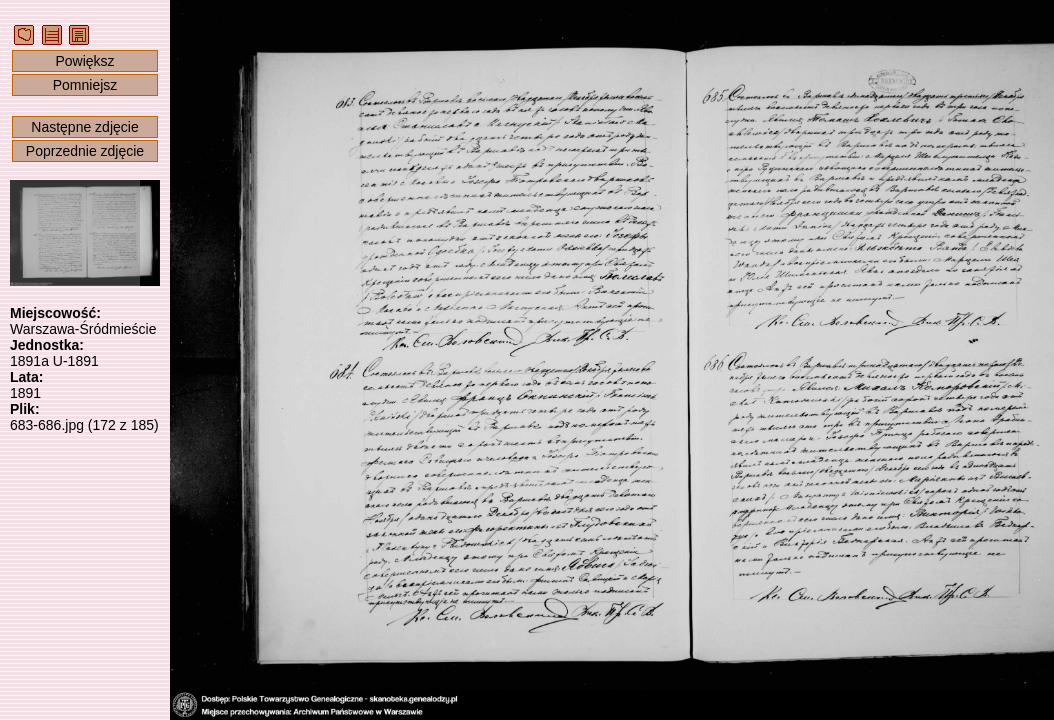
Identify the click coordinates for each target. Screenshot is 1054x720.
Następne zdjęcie (84, 127)
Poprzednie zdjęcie (85, 151)
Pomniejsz (85, 85)
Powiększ (84, 61)
